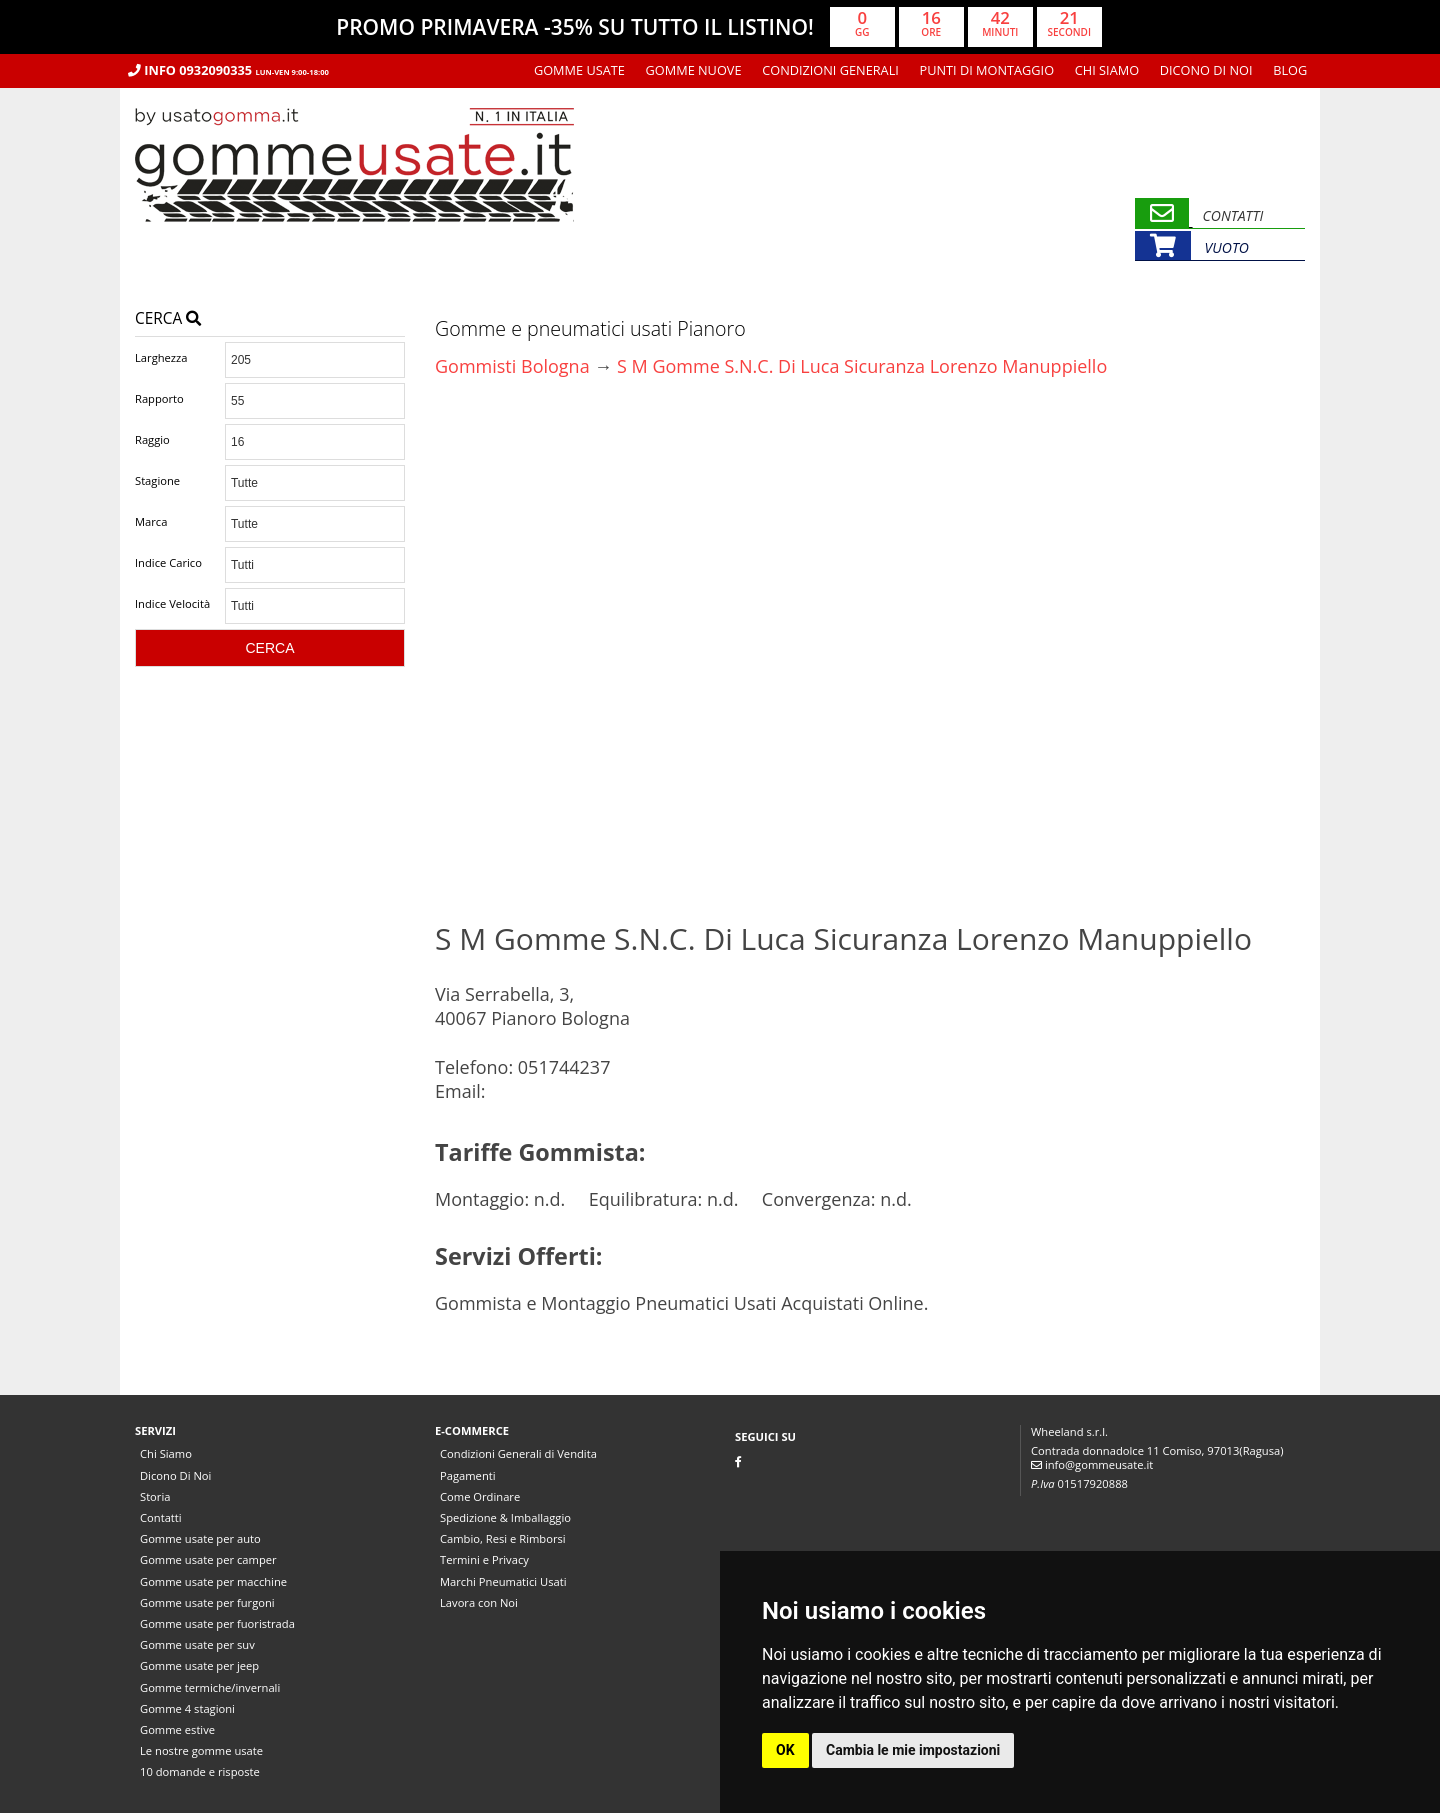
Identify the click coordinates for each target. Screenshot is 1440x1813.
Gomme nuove (694, 70)
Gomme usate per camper (208, 1559)
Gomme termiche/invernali (210, 1687)
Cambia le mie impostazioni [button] (913, 1750)
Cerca (168, 318)
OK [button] (785, 1750)
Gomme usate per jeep (199, 1665)
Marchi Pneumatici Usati (503, 1581)
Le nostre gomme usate (201, 1750)
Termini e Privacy (484, 1559)
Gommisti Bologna (512, 366)
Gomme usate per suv (197, 1644)
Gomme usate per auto (200, 1538)
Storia (155, 1496)
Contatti (161, 1517)
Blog (1290, 70)
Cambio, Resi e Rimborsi (503, 1538)
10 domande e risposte (200, 1771)
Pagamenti (468, 1475)
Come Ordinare (480, 1496)
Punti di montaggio (987, 70)
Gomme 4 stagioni (187, 1708)
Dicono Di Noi (1206, 70)
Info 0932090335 (228, 70)
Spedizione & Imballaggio (505, 1517)
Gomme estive (177, 1729)
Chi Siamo (1107, 70)
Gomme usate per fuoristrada (217, 1623)
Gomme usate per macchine (213, 1581)
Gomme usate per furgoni (207, 1602)
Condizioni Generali (830, 70)
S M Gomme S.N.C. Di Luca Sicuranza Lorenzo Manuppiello (862, 366)
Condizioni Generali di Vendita (518, 1453)
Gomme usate (579, 70)
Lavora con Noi (479, 1602)
